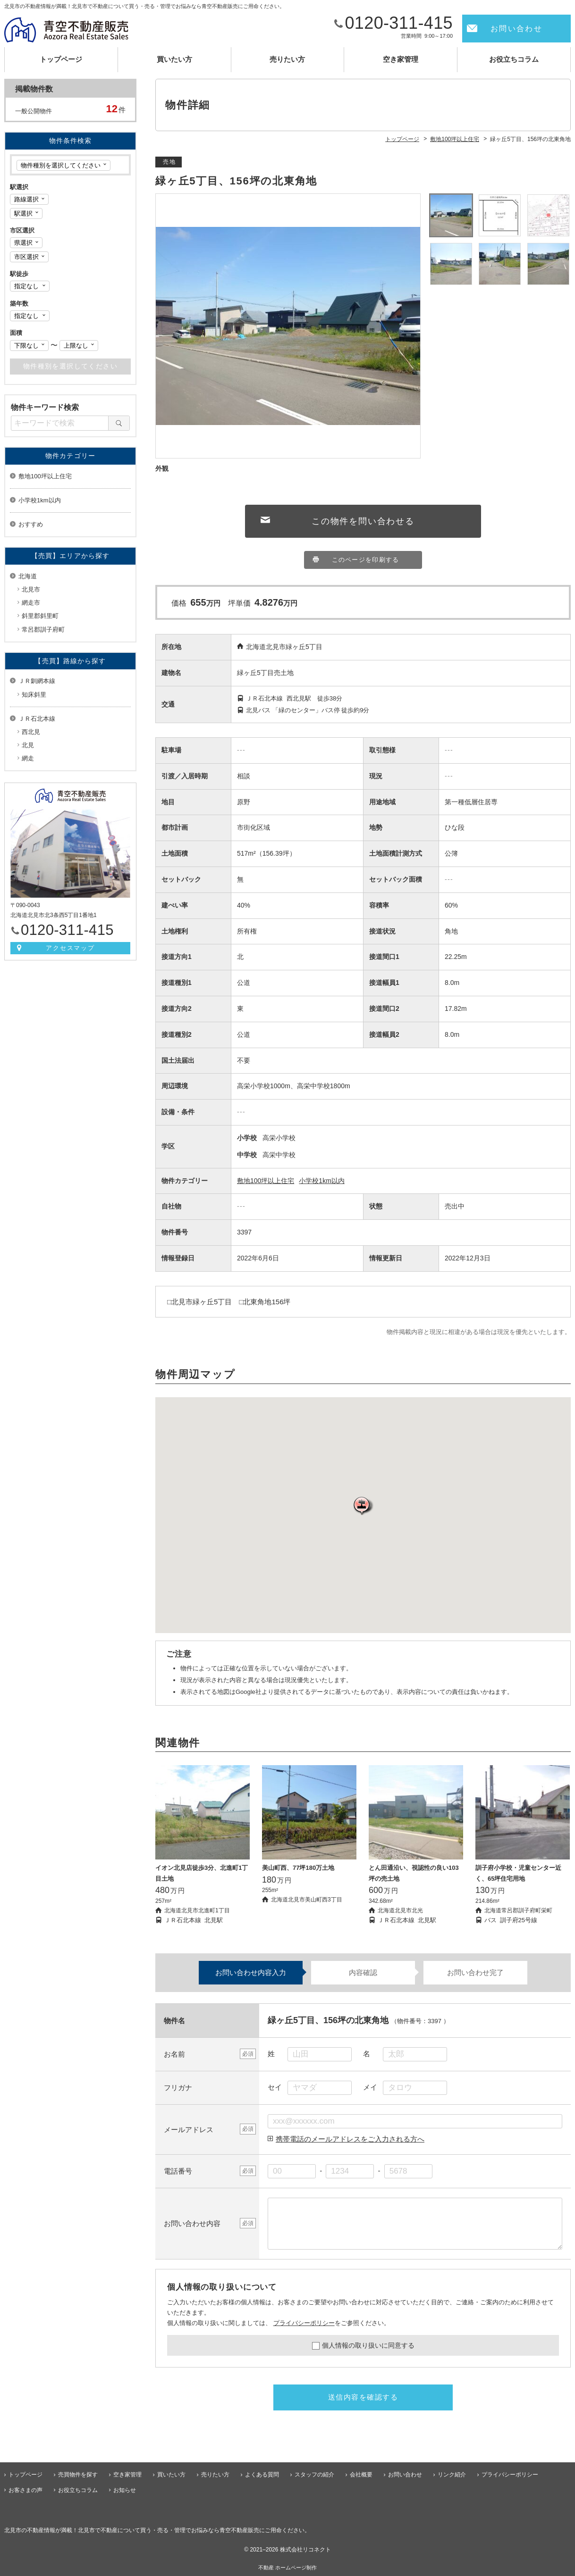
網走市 (31, 602)
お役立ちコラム (514, 59)
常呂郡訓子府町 (43, 629)
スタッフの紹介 (314, 2474)
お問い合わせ (516, 29)
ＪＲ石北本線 (36, 718)
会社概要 (361, 2474)
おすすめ (30, 524)
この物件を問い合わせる (363, 521)
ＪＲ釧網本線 (36, 680)
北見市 (31, 589)
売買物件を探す (78, 2474)
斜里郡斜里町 (40, 615)
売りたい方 (287, 59)
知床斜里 (34, 694)
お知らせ (124, 2490)
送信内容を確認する (363, 2397)
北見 (28, 745)
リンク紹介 (452, 2474)
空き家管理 (400, 59)
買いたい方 (174, 59)
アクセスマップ (70, 947)
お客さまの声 (25, 2490)
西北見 (31, 731)
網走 (28, 758)
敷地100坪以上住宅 (265, 1180)
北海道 (27, 576)
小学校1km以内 (321, 1180)
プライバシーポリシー (304, 2322)
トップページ (61, 59)
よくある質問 (262, 2474)
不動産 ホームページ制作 (287, 2567)
